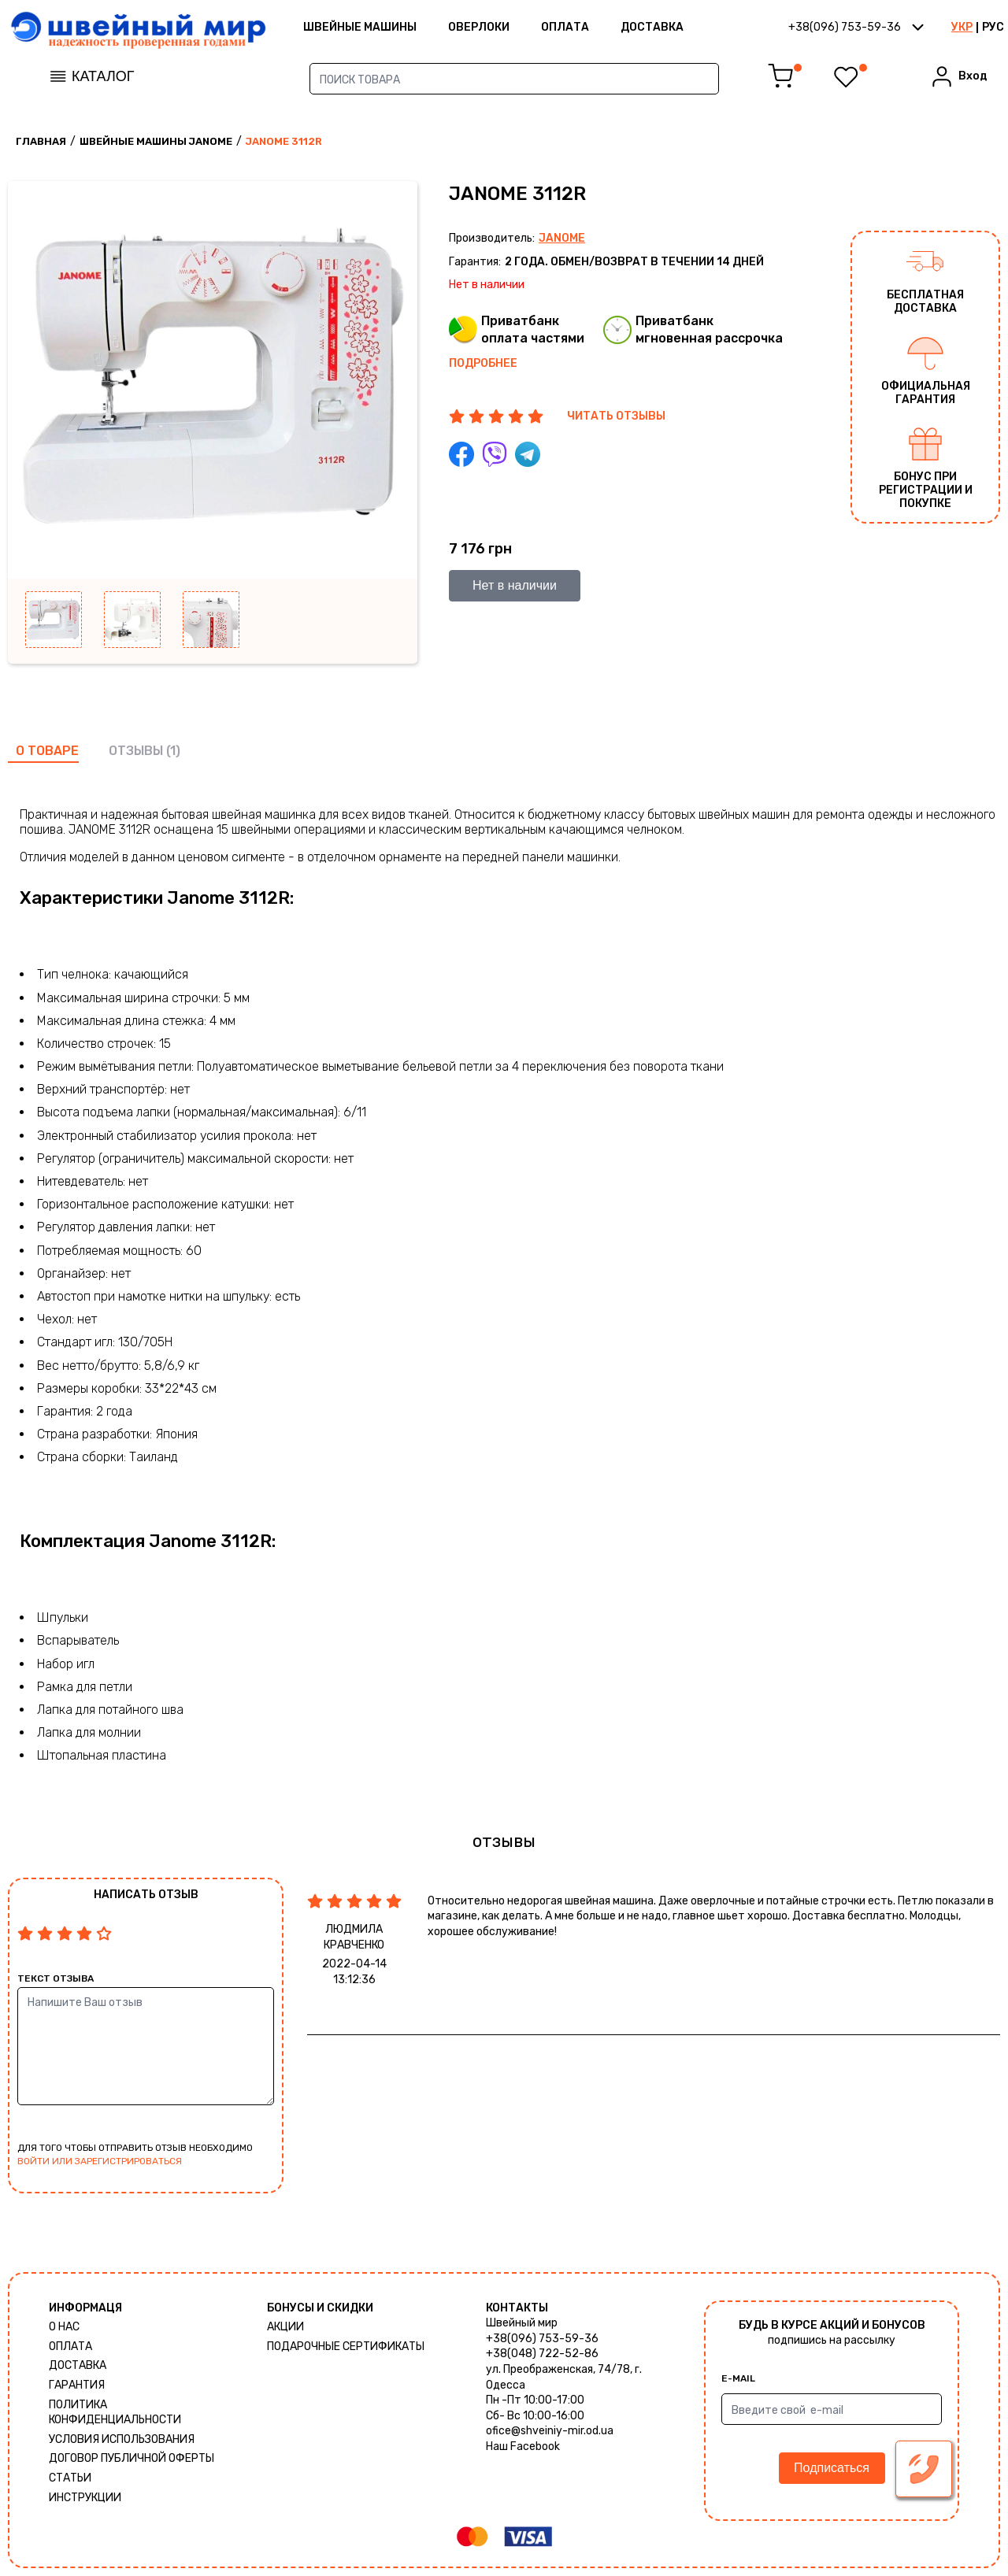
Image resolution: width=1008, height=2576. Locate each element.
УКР (962, 27)
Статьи (70, 2478)
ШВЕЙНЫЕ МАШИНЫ (360, 27)
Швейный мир (522, 2323)
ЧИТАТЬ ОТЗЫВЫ (616, 416)
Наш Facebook (523, 2446)
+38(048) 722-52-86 (542, 2353)
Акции (285, 2327)
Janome (562, 238)
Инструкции (85, 2497)
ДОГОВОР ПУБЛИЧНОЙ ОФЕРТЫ (131, 2458)
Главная (41, 141)
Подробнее (483, 363)
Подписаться (831, 2467)
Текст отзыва (55, 1978)
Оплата (565, 27)
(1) (173, 750)
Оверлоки (479, 27)
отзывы (136, 750)
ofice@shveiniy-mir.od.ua (549, 2430)
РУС (993, 27)
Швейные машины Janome (156, 141)
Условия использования (122, 2439)
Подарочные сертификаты (345, 2346)
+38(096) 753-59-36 (542, 2338)
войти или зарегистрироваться (99, 2161)
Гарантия (77, 2385)
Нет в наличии (514, 585)
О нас (64, 2327)
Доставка (652, 27)
